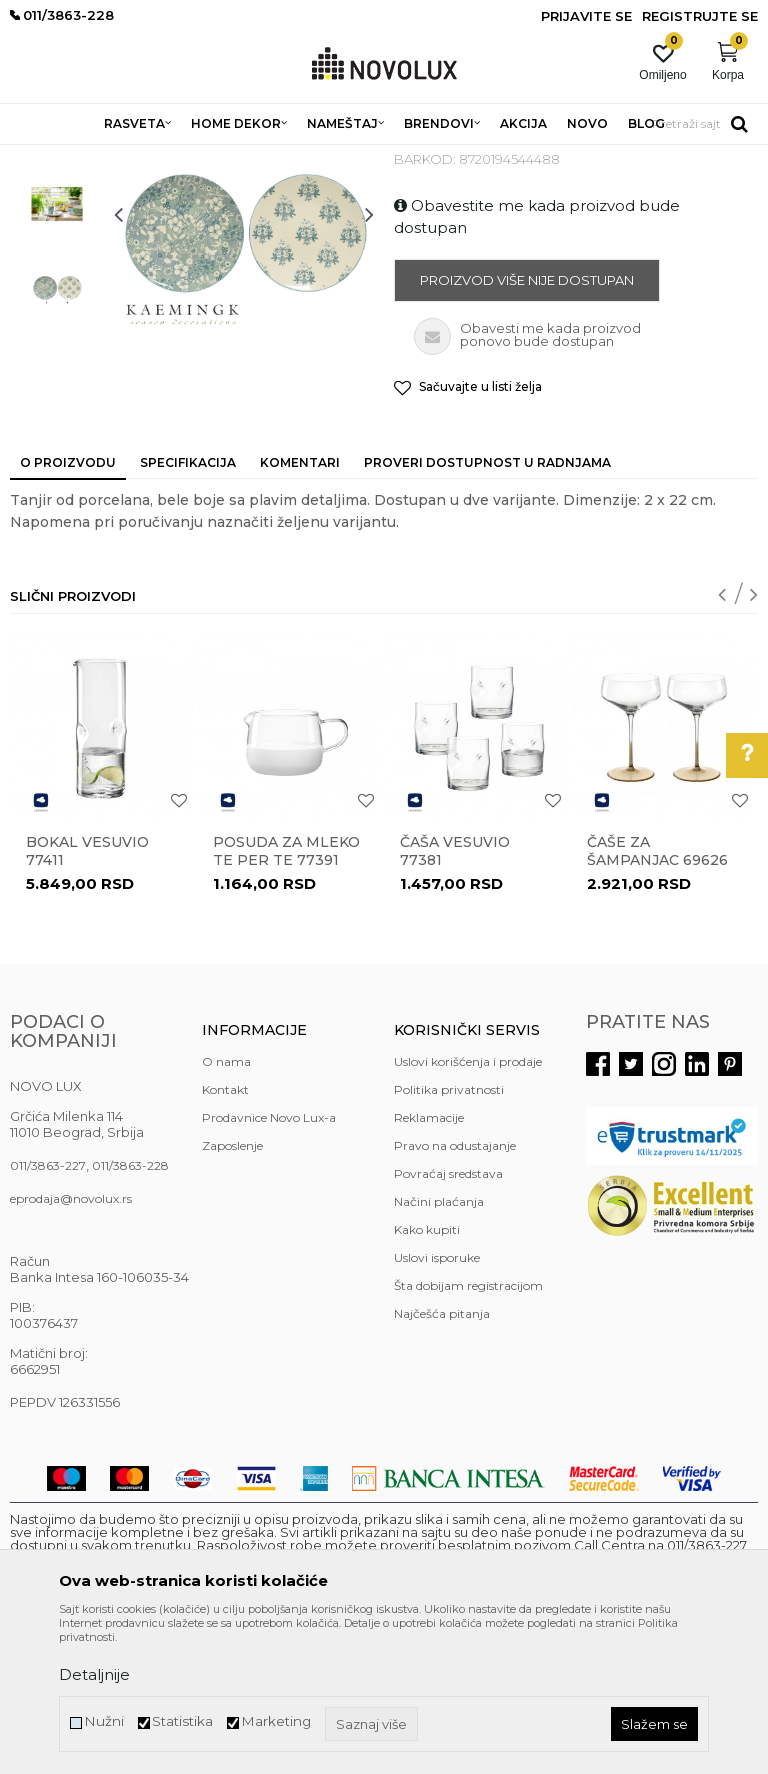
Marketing (276, 1721)
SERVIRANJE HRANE (469, 157)
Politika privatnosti (449, 1234)
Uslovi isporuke (437, 1402)
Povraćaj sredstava (448, 1318)
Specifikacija (188, 607)
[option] (57, 269)
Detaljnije (94, 1674)
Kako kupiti (427, 1374)
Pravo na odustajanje (455, 1290)
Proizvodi (117, 157)
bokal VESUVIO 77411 (87, 996)
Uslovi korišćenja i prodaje (468, 1206)
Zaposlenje (232, 1290)
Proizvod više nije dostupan (527, 425)
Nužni (104, 1721)
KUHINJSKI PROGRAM (327, 157)
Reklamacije (429, 1262)
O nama (226, 1206)
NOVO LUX (43, 157)
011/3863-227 (48, 1310)
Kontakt (225, 1234)
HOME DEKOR (203, 157)
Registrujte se (700, 16)
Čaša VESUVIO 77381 (455, 996)
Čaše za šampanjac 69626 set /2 (657, 1005)
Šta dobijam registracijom (468, 1430)
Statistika (182, 1721)
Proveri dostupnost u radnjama (487, 607)
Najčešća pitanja (442, 1458)
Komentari (300, 607)
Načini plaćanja (439, 1346)
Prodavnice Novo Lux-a (269, 1262)
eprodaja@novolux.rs (71, 1343)
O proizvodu (68, 607)
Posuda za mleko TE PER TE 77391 (286, 996)
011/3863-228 (130, 1310)
